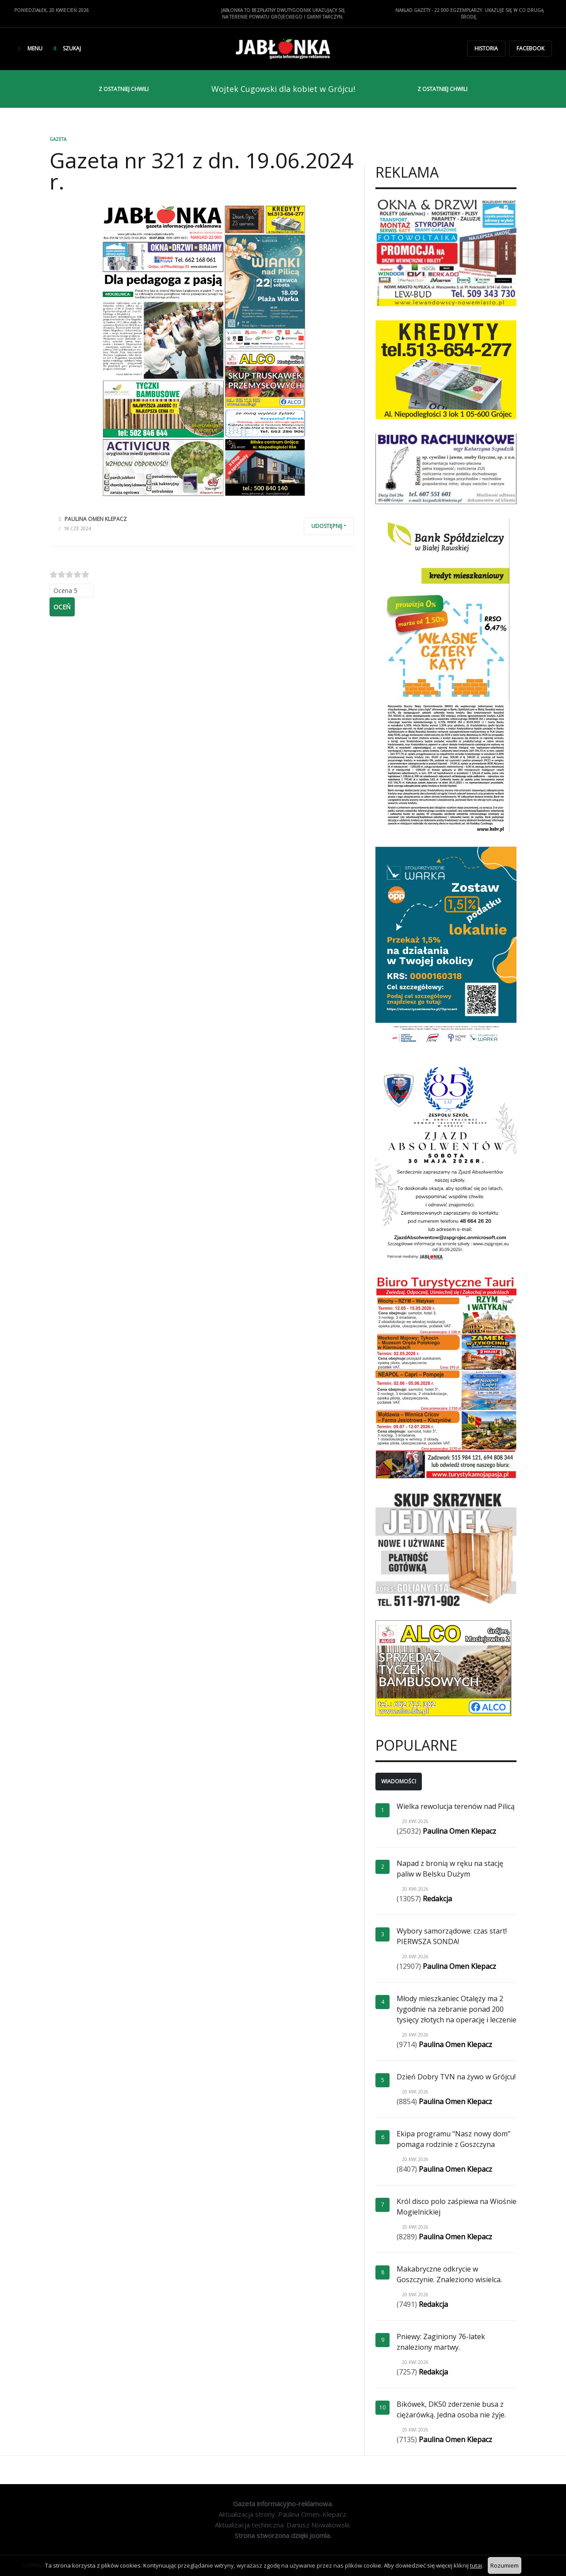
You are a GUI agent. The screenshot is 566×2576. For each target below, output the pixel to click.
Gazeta (58, 139)
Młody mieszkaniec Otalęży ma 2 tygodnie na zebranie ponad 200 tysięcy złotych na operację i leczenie (456, 2009)
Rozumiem (504, 2565)
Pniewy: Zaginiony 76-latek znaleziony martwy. (441, 2342)
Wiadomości (398, 1781)
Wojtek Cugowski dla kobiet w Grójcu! (283, 89)
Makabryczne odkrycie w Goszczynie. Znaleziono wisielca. (449, 2274)
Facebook (530, 48)
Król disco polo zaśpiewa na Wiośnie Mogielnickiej (456, 2206)
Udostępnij (326, 526)
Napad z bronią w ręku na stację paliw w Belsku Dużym (450, 1868)
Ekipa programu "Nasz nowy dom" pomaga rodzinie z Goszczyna (453, 2139)
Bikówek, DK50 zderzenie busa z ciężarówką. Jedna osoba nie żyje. (451, 2409)
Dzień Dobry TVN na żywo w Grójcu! (456, 2077)
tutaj (476, 2565)
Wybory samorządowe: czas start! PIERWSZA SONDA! (452, 1936)
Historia (486, 48)
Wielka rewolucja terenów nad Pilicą (456, 1806)
